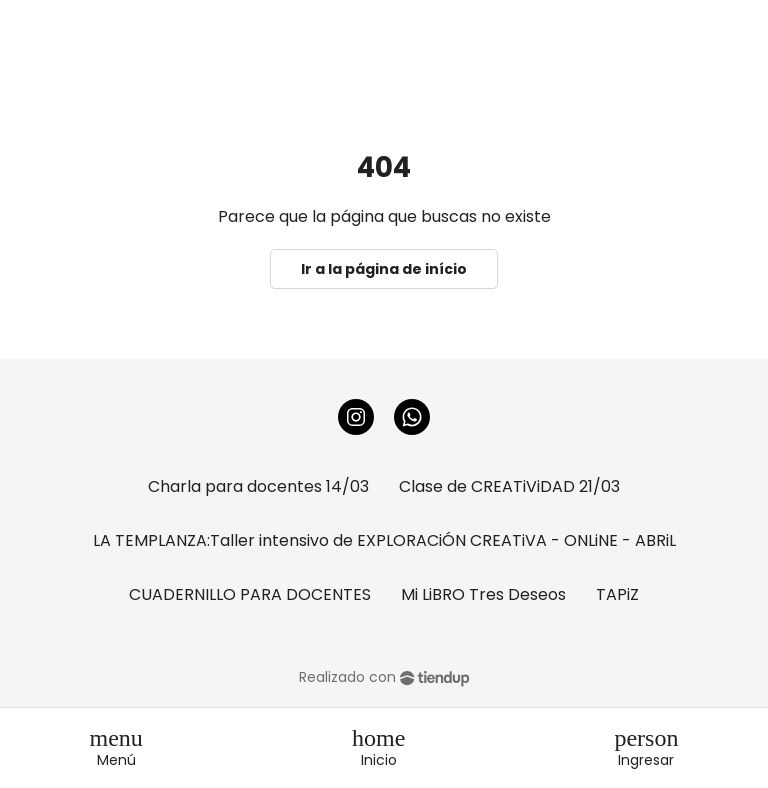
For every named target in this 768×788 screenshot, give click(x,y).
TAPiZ (617, 594)
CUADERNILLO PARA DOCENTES (250, 594)
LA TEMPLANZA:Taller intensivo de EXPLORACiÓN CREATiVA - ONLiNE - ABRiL (384, 540)
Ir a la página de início (384, 269)
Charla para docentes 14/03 (258, 486)
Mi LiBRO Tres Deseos (483, 594)
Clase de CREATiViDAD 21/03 (509, 486)
